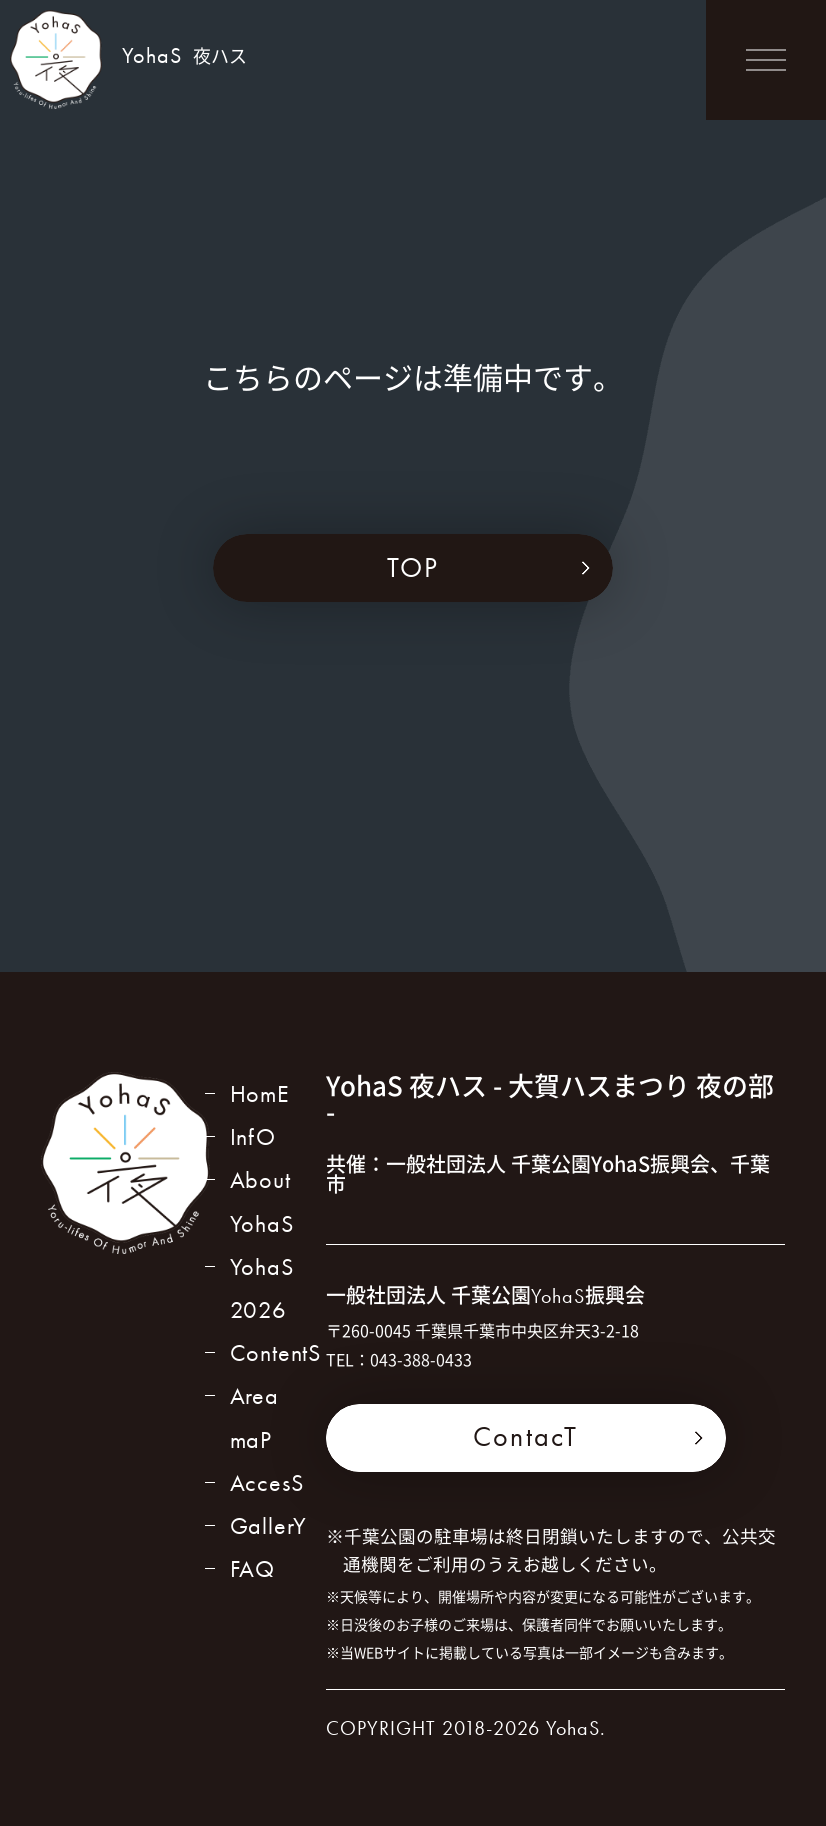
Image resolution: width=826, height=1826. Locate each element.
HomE (260, 1093)
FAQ (252, 1568)
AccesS (267, 1482)
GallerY (269, 1525)
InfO (253, 1136)
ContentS (275, 1352)
